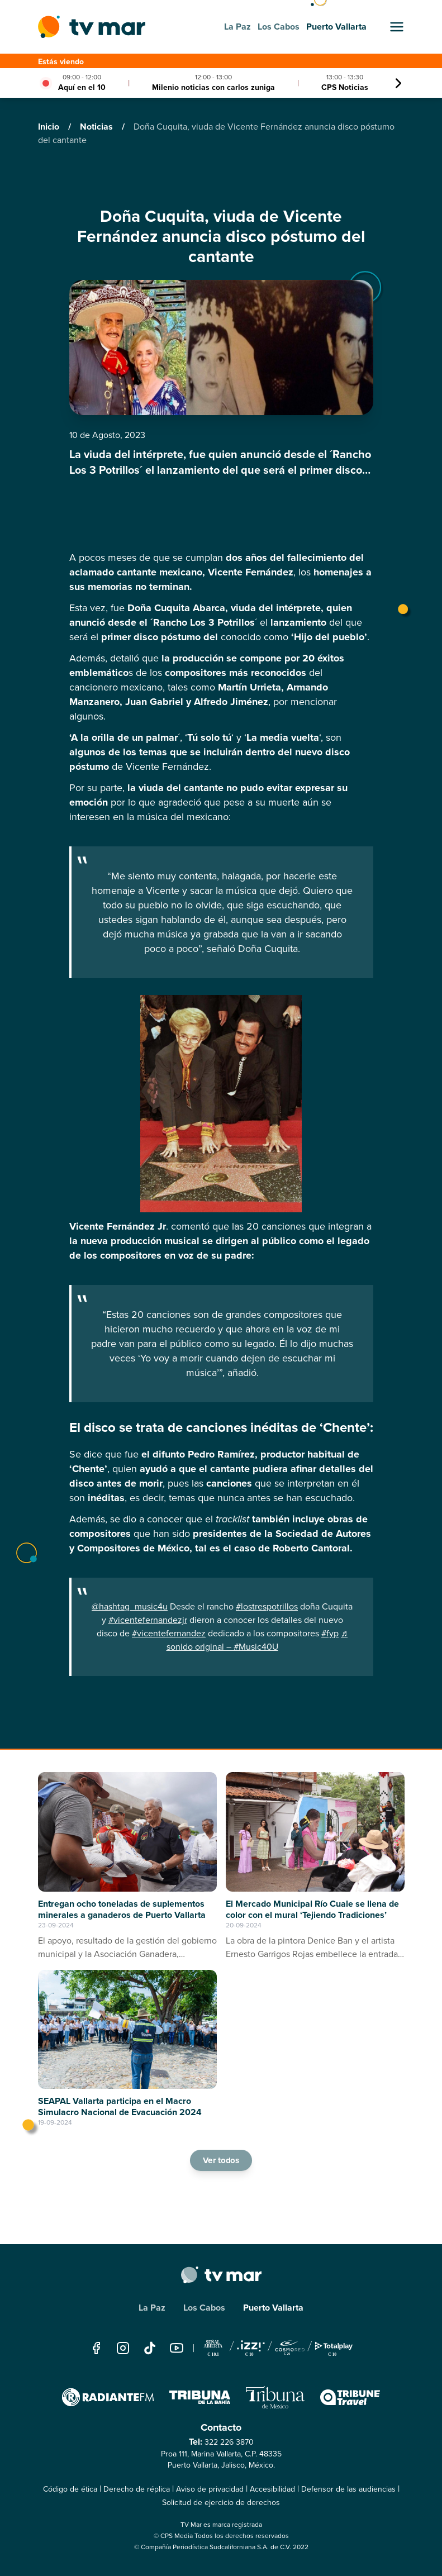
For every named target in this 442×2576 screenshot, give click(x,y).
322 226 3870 (229, 2442)
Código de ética (70, 2489)
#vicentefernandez (169, 1633)
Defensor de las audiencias (348, 2489)
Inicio (49, 126)
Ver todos (221, 2160)
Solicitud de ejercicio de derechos (221, 2502)
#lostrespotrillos (267, 1606)
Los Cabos (204, 2307)
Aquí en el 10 (82, 87)
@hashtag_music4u (130, 1606)
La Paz (152, 2307)
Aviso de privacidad (210, 2489)
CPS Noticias (344, 87)
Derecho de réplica (136, 2489)
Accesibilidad (272, 2489)
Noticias (97, 126)
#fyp (330, 1633)
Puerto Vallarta (273, 2307)
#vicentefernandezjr (147, 1619)
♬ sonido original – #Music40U (257, 1640)
